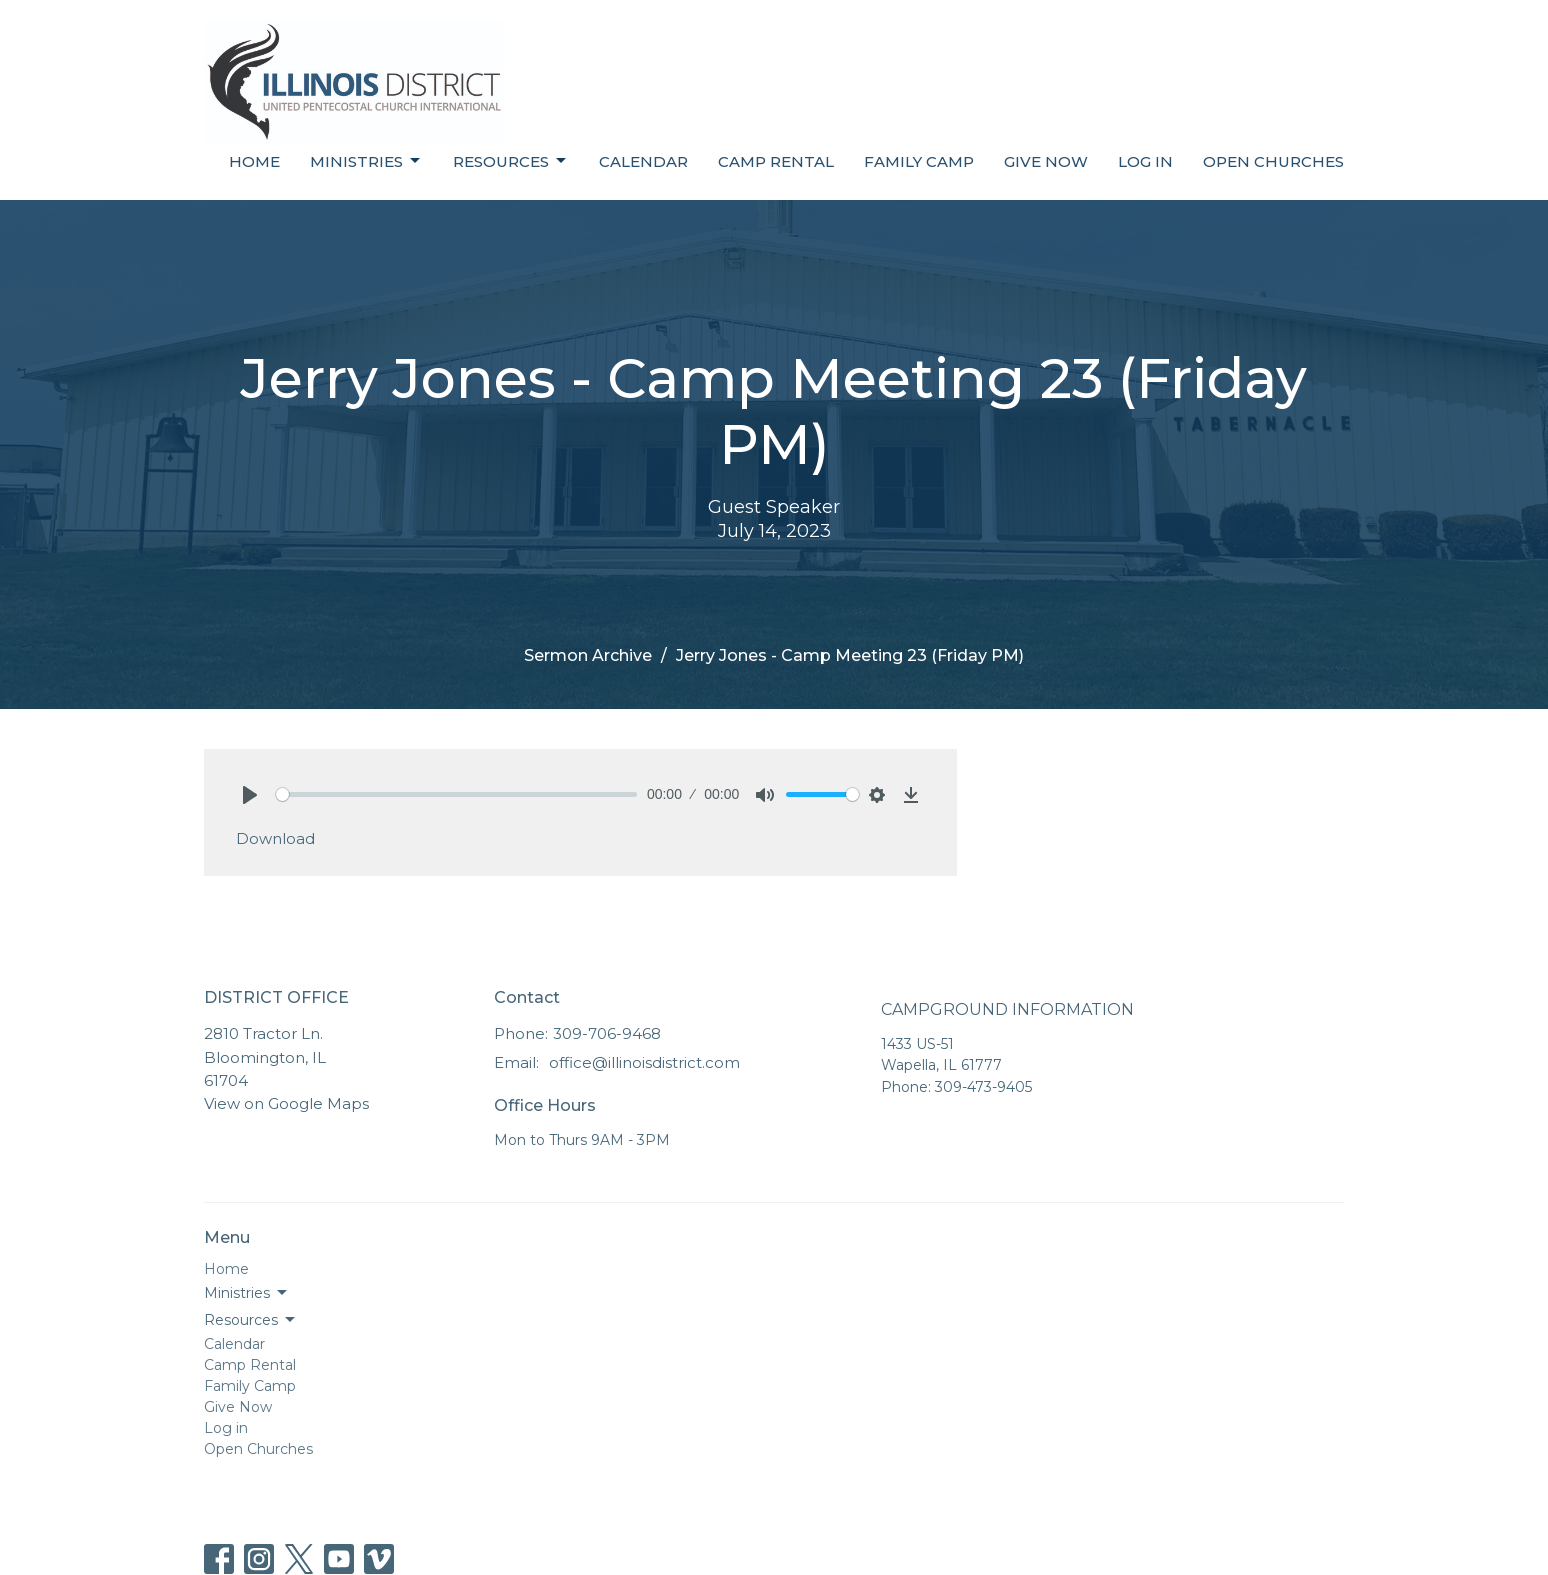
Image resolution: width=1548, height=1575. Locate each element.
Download (275, 838)
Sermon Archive (588, 655)
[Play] (250, 795)
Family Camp (919, 161)
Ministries (366, 161)
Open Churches (1273, 161)
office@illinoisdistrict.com (644, 1062)
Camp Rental (776, 161)
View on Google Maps (286, 1103)
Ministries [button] (247, 1293)
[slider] (456, 794)
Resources (511, 161)
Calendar (643, 161)
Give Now (1046, 161)
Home (254, 161)
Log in (1145, 161)
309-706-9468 (607, 1033)
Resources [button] (251, 1320)
